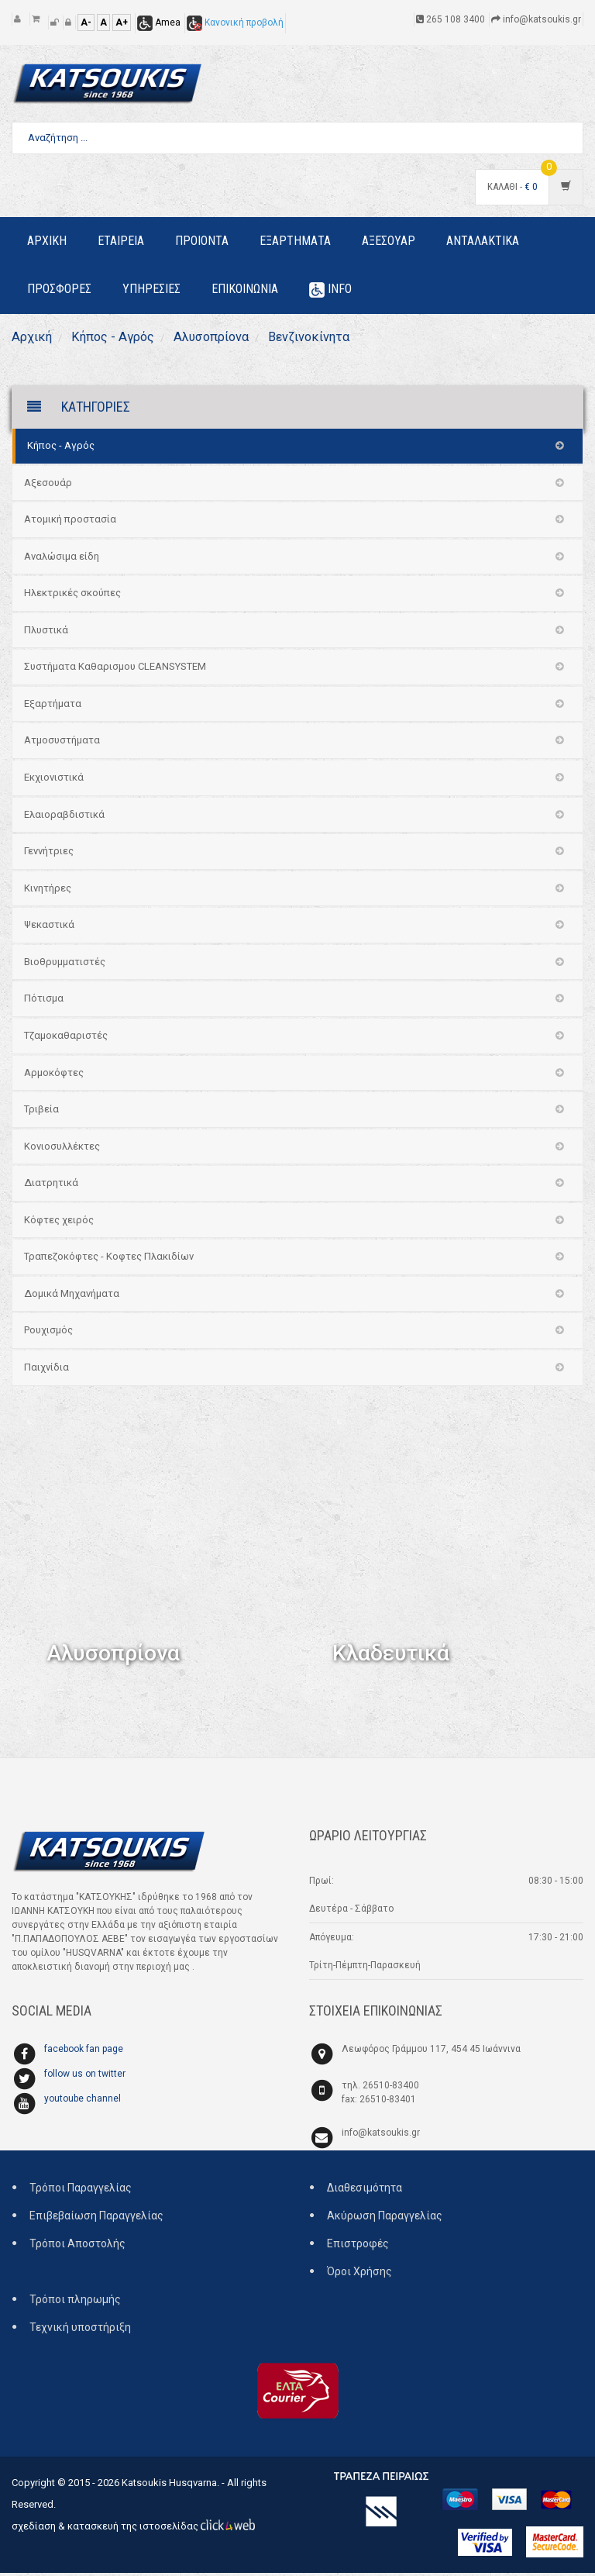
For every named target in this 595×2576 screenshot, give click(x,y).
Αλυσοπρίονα (224, 338)
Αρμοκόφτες (54, 1075)
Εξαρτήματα (52, 706)
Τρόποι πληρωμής (75, 2302)
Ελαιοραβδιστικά (64, 817)
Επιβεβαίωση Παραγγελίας (96, 2218)
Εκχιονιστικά (54, 780)
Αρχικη (47, 240)
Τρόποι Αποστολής (77, 2246)
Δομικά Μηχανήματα (71, 1296)
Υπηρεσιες (151, 288)
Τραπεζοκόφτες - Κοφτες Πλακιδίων (109, 1260)
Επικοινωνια (245, 288)
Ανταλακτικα (482, 240)
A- (86, 22)
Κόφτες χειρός (59, 1223)
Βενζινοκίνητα (332, 338)
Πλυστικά (46, 633)
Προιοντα (202, 240)
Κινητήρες (47, 891)
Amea (159, 22)
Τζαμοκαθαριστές (66, 1038)
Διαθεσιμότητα (364, 2191)
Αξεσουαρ (388, 240)
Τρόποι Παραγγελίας (80, 2191)
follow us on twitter (85, 2076)
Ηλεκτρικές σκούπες (72, 596)
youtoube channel (82, 2101)
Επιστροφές (358, 2246)
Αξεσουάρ (48, 485)
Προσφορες (59, 288)
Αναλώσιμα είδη (61, 559)
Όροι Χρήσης (359, 2274)
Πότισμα (44, 1002)
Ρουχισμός (48, 1334)
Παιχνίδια (46, 1370)
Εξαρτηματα (295, 240)
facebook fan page (83, 2052)
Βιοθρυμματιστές (64, 965)
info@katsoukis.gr (381, 2135)
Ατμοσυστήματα (62, 744)
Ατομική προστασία (70, 522)
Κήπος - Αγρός (118, 338)
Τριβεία (41, 1112)
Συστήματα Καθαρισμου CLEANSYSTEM (115, 670)
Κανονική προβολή (235, 22)
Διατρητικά (51, 1185)
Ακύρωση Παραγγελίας (384, 2218)
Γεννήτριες (49, 854)
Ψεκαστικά (49, 927)
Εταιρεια (121, 240)
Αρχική (34, 338)
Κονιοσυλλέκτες (62, 1149)
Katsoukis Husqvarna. (170, 2486)
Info (330, 289)
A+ (121, 22)
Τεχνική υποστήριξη (80, 2330)
